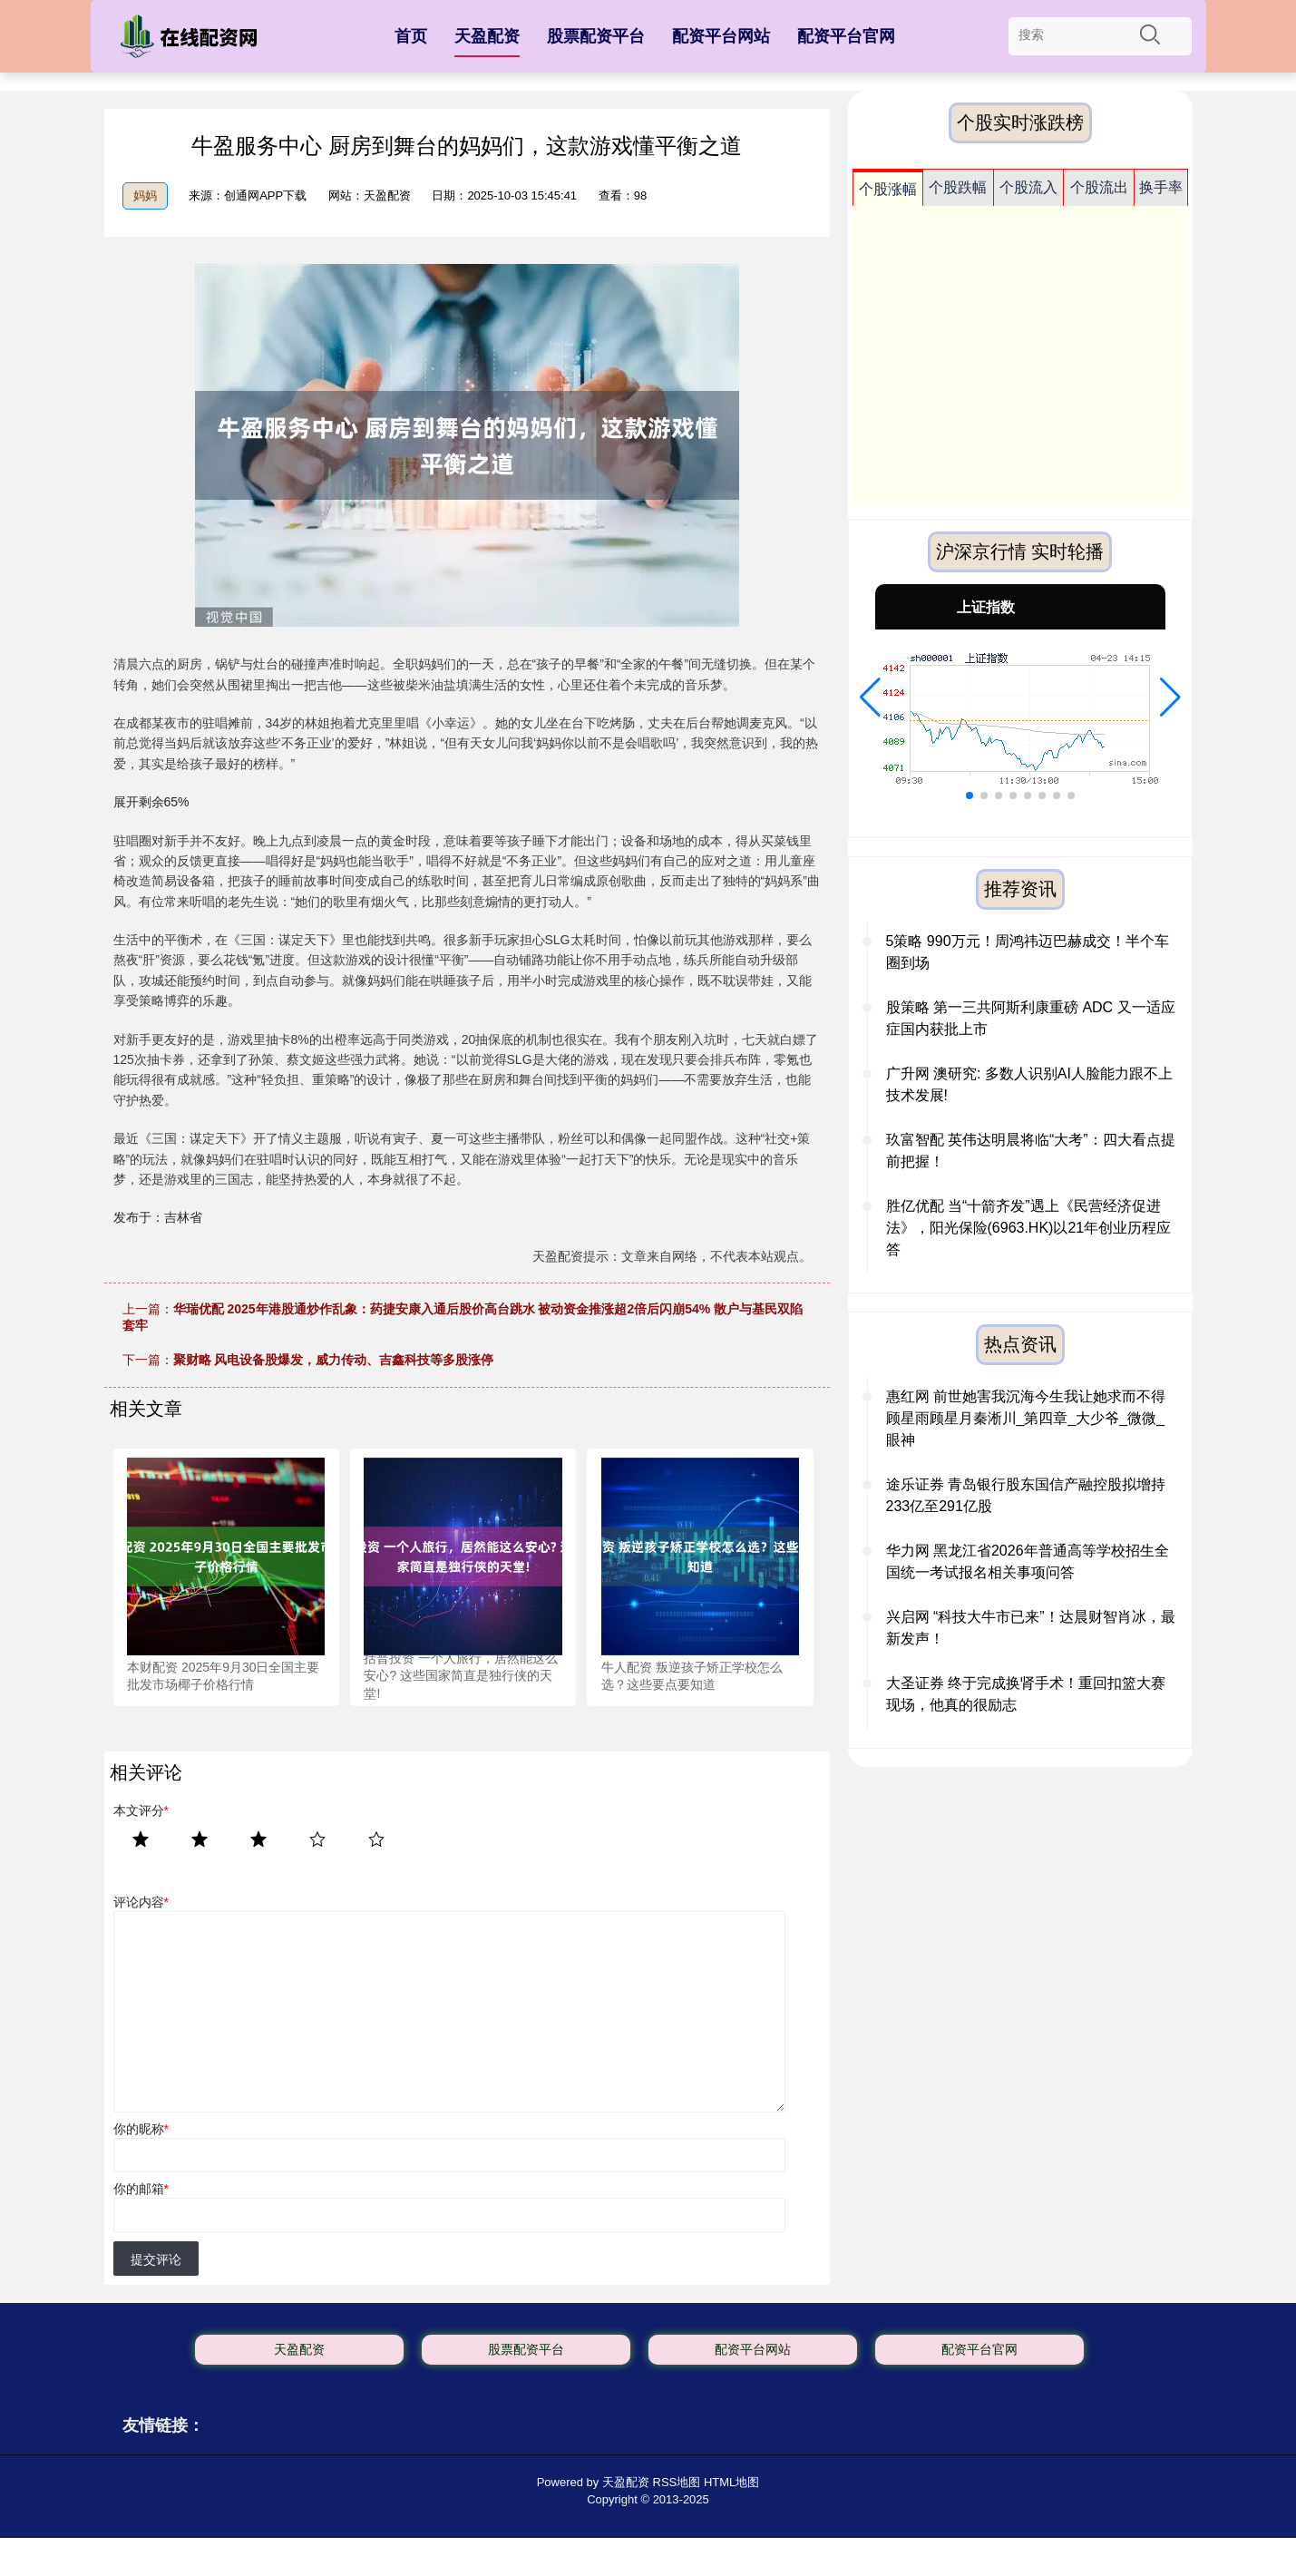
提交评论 (156, 2259)
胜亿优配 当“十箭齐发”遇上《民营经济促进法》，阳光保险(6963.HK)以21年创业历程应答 (1029, 1227)
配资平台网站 (721, 36)
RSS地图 (677, 2482)
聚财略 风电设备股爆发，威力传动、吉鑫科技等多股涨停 (333, 1359)
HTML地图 (731, 2482)
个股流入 (1028, 187)
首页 (411, 36)
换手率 (1161, 187)
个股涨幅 (888, 189)
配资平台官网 (846, 36)
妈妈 (145, 195)
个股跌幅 (958, 187)
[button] (870, 697)
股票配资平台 (596, 36)
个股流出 (1099, 187)
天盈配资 (487, 36)
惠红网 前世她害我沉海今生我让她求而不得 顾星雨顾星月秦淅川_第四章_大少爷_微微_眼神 (1025, 1418)
